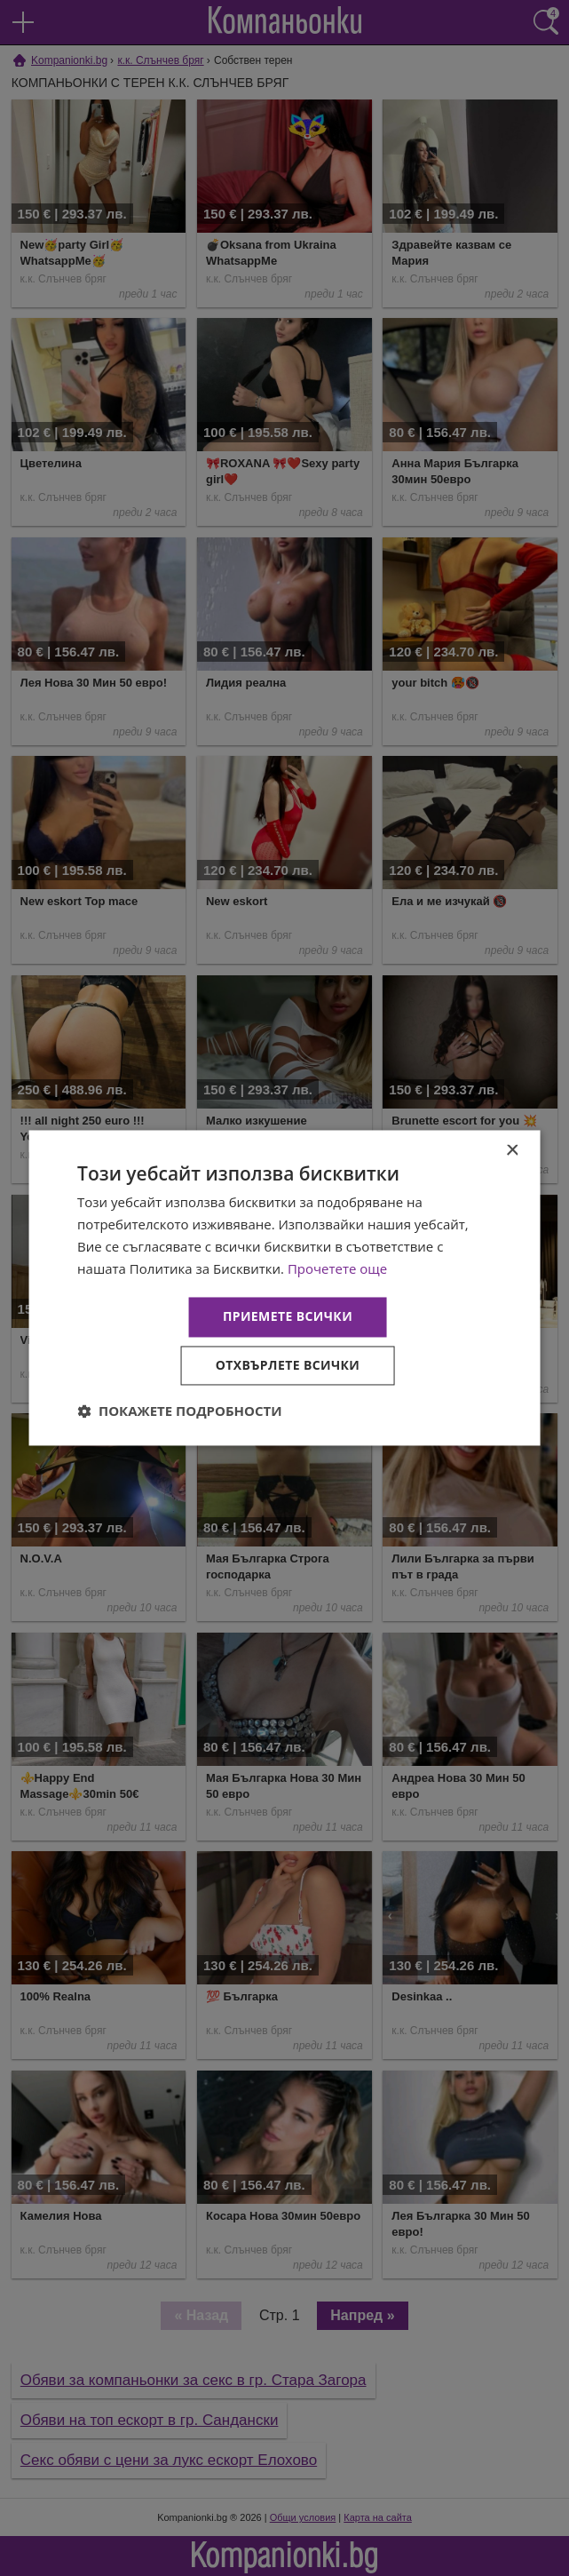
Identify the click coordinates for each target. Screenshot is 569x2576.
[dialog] (284, 1287)
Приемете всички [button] (287, 1316)
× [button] (511, 1150)
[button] (179, 1411)
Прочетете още (337, 1268)
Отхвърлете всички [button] (288, 1365)
